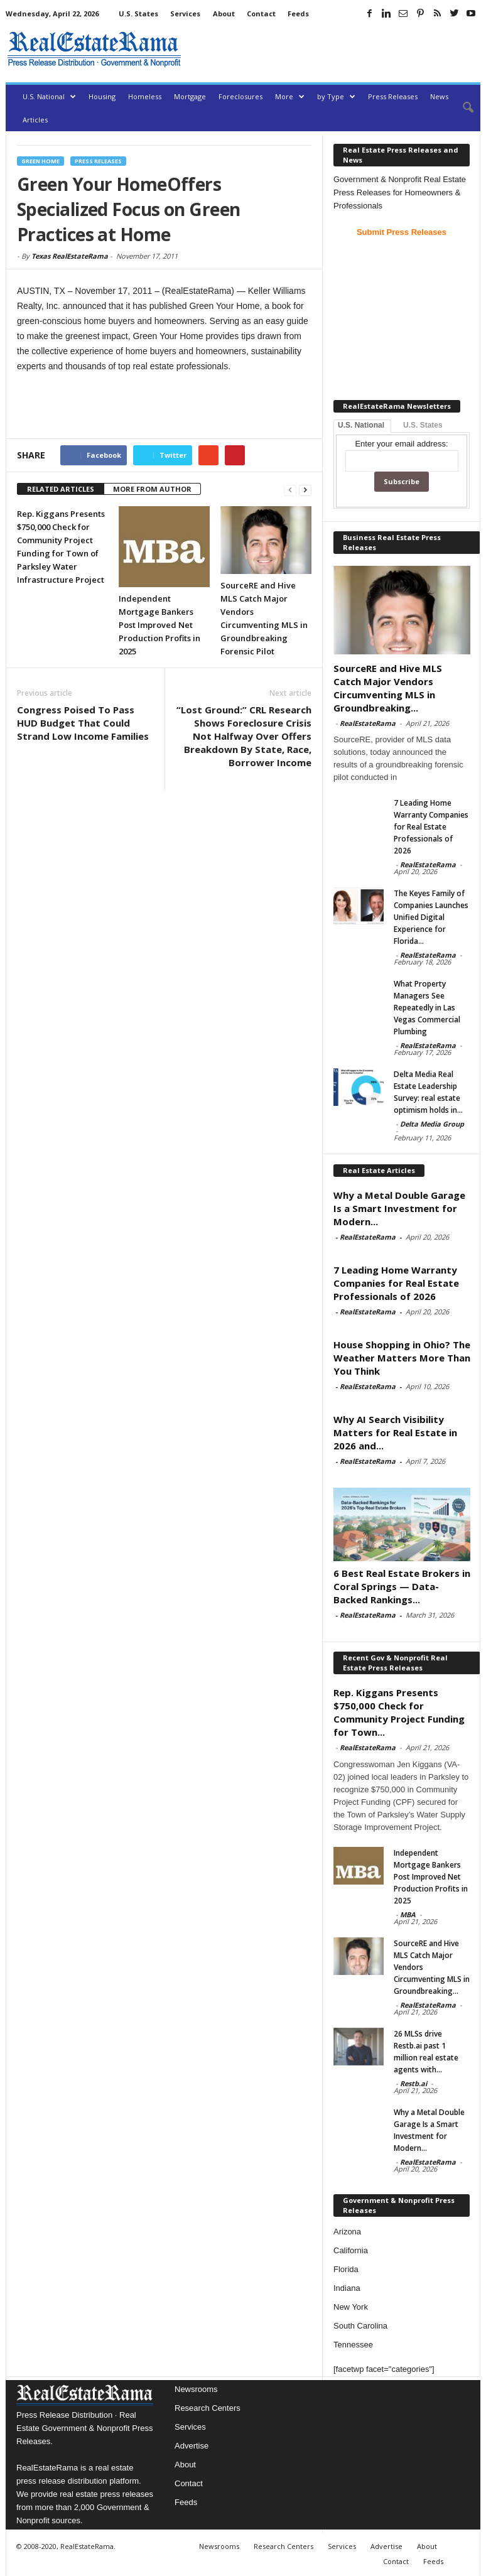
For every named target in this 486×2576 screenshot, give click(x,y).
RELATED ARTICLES (60, 489)
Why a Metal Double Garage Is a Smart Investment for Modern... (399, 1208)
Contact (261, 13)
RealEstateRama (368, 723)
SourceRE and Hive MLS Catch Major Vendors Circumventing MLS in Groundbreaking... (387, 688)
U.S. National (49, 96)
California (350, 2250)
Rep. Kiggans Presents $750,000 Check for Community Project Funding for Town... (399, 1712)
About (224, 13)
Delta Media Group (432, 1123)
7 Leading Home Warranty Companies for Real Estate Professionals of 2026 (431, 827)
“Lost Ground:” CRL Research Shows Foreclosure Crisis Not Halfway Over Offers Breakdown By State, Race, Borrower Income (243, 736)
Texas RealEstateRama (69, 256)
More (290, 96)
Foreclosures (240, 96)
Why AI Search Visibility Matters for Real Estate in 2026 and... (395, 1432)
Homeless (144, 96)
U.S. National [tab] (361, 425)
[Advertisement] (333, 49)
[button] (461, 108)
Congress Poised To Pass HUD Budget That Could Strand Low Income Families (83, 722)
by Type (336, 96)
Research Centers (207, 2408)
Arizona (347, 2231)
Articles (35, 119)
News (439, 96)
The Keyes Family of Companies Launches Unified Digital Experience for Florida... (431, 917)
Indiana (346, 2288)
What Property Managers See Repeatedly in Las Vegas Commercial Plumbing (427, 1007)
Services (185, 13)
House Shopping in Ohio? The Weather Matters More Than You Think (401, 1357)
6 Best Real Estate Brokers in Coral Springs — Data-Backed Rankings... (401, 1586)
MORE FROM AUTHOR (152, 489)
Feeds (298, 13)
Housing (102, 96)
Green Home (40, 161)
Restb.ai (413, 2083)
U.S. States (138, 13)
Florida (346, 2269)
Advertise (191, 2445)
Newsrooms (196, 2389)
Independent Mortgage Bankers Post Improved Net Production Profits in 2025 (159, 625)
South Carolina (360, 2325)
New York (350, 2307)
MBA (408, 1914)
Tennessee (353, 2344)
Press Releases (393, 96)
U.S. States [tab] (423, 425)
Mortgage (190, 96)
